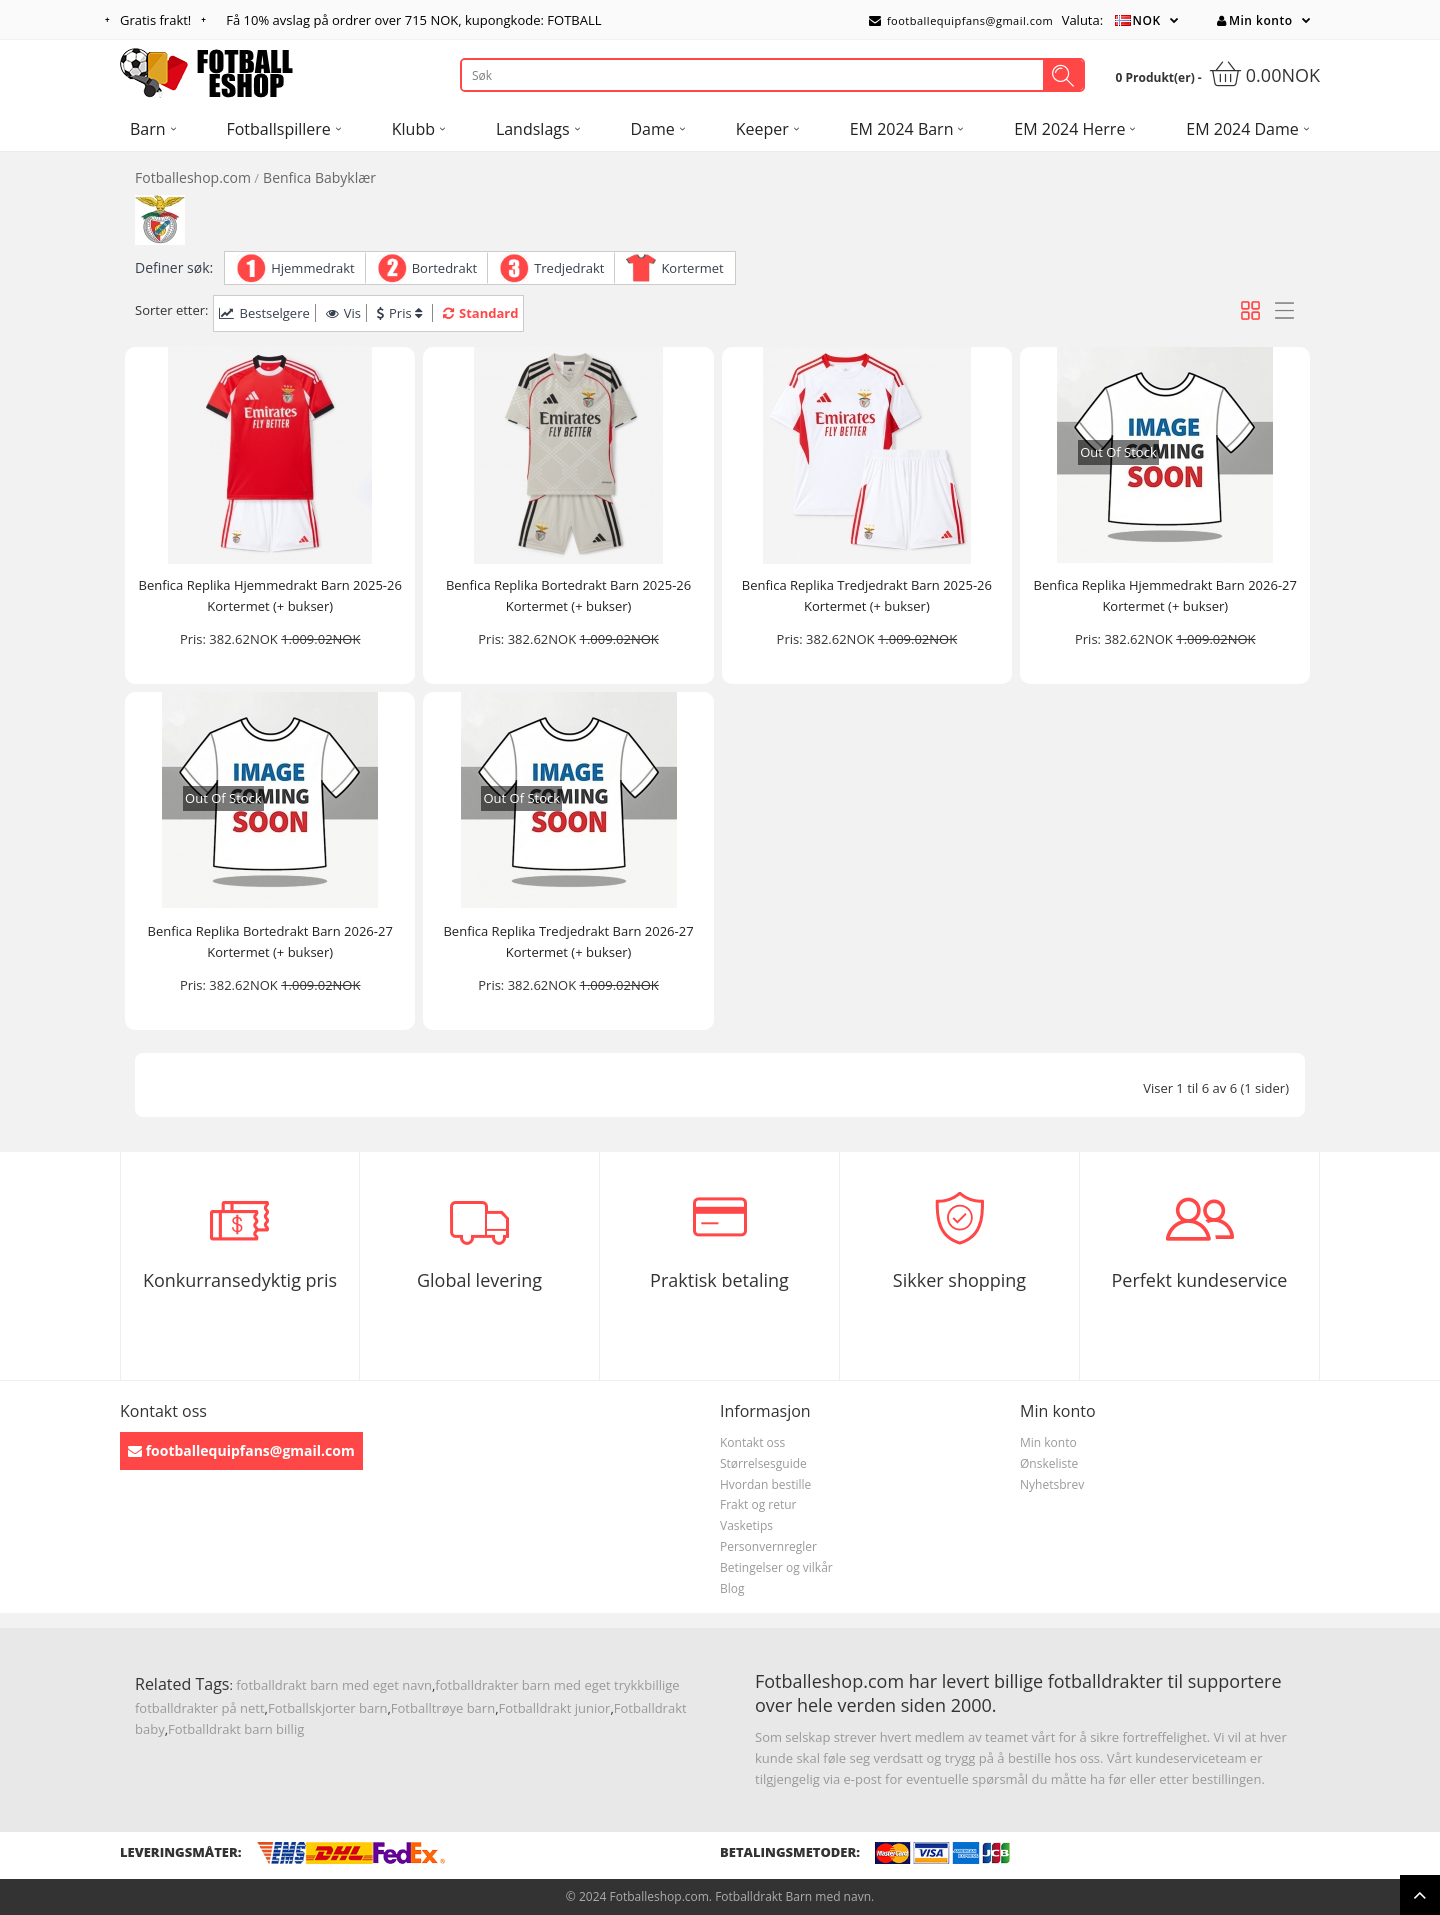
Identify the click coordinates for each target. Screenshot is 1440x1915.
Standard (480, 313)
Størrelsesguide (763, 1463)
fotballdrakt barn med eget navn (334, 1685)
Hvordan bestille (765, 1484)
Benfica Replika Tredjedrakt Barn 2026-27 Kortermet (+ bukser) (568, 941)
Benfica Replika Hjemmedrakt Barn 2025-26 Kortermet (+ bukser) (270, 595)
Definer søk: (174, 267)
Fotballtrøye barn (443, 1708)
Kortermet (692, 268)
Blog (732, 1588)
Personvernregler (768, 1546)
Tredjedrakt (569, 268)
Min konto (1254, 20)
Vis (343, 313)
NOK (1147, 20)
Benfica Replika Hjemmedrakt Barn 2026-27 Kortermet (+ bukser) (1165, 595)
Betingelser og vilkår (776, 1567)
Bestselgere (264, 313)
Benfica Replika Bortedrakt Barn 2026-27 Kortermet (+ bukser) (270, 941)
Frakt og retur (758, 1504)
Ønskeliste (1049, 1463)
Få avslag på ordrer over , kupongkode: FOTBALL (413, 20)
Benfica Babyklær (319, 177)
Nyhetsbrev (1052, 1484)
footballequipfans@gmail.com (961, 20)
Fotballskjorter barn (327, 1708)
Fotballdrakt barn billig (236, 1729)
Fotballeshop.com (193, 177)
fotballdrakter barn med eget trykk (539, 1685)
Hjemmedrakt (313, 268)
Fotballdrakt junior (555, 1708)
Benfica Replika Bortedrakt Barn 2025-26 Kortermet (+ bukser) (568, 595)
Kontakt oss (752, 1442)
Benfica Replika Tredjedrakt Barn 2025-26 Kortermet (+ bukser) (867, 595)
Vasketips (746, 1525)
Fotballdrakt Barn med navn (793, 1896)
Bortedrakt (444, 268)
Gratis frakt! (155, 20)
